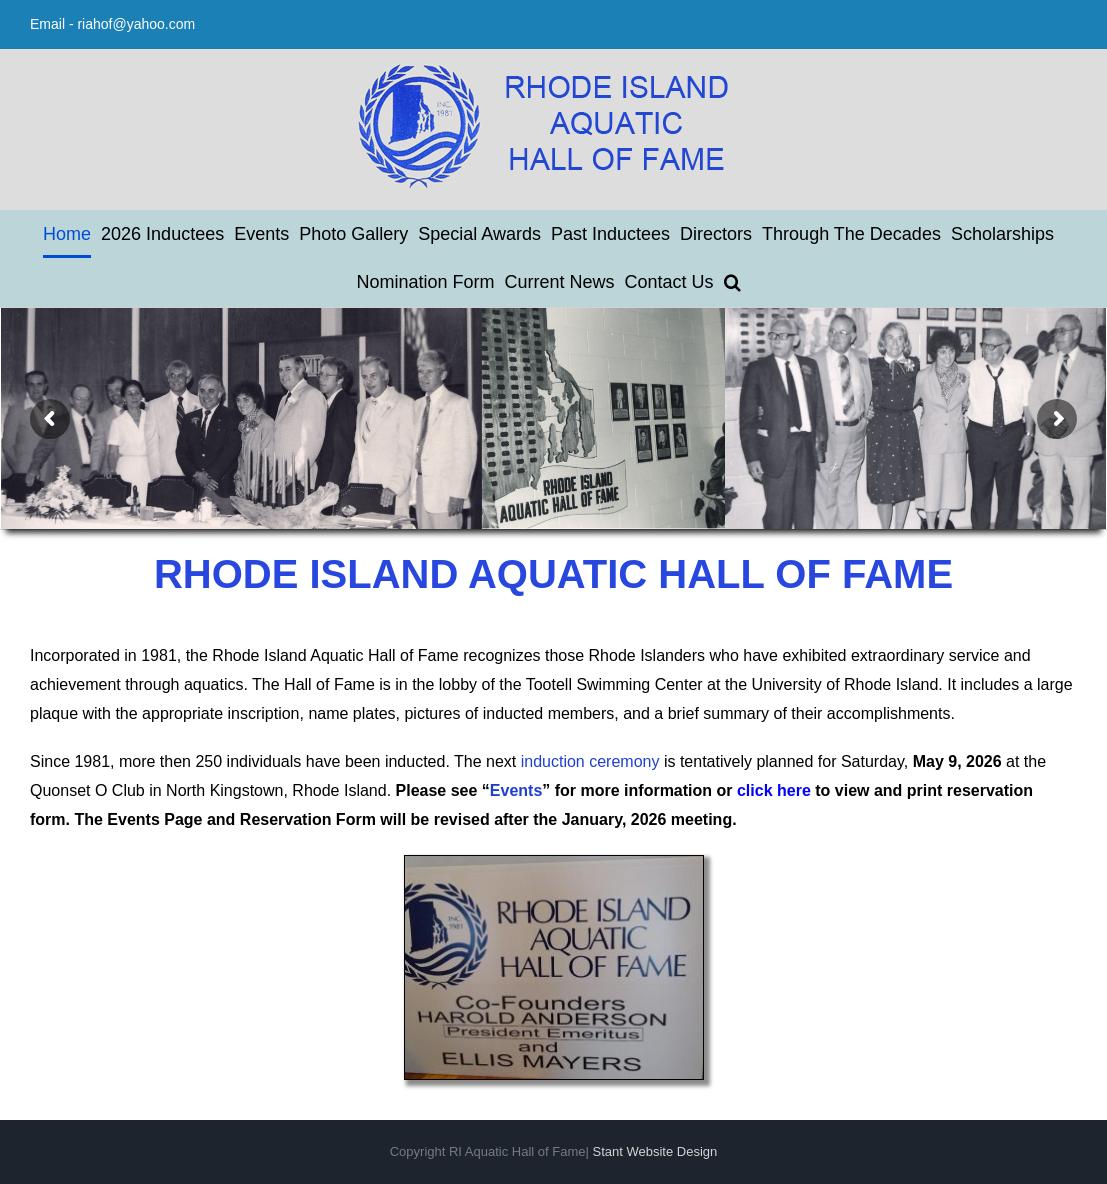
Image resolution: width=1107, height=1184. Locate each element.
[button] (732, 282)
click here (774, 790)
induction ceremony (590, 761)
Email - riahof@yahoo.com (112, 24)
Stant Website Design (655, 1151)
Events (516, 790)
